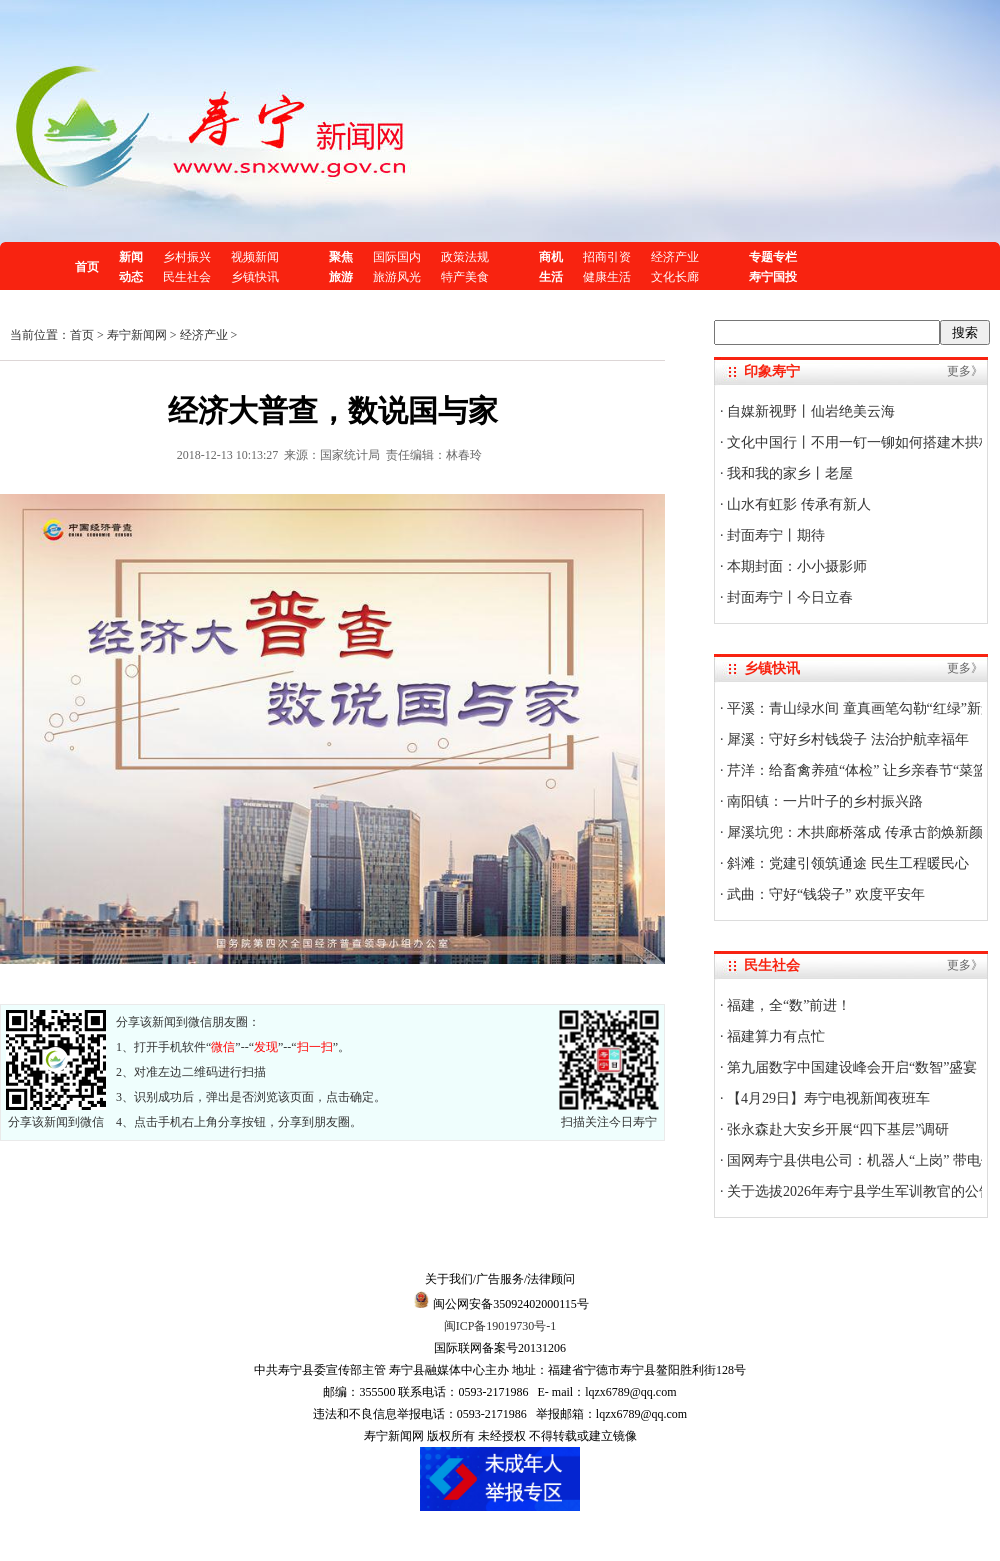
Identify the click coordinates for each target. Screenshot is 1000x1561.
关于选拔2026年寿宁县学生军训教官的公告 (859, 1191)
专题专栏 (773, 257)
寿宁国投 (773, 277)
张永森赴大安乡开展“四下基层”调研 (837, 1129)
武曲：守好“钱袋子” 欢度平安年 (824, 894)
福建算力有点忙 (775, 1036)
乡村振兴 (187, 257)
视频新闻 (255, 257)
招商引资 (607, 257)
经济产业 (675, 257)
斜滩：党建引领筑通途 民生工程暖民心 (846, 863)
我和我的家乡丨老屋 (789, 473)
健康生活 (607, 277)
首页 (87, 267)
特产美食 (465, 277)
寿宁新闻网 (137, 335)
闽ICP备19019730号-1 (500, 1326)
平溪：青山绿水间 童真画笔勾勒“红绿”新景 (859, 708)
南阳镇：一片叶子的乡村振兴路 (824, 801)
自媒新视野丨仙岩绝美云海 (810, 411)
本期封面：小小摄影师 (796, 566)
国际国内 (397, 257)
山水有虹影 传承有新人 (797, 504)
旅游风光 (397, 277)
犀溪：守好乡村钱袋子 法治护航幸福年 (846, 739)
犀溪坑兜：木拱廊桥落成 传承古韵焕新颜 (853, 832)
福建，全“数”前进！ (788, 1005)
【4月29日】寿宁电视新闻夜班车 (827, 1098)
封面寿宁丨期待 (775, 535)
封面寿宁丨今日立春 (789, 597)
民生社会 (187, 277)
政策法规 (465, 257)
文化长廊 (675, 277)
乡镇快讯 (255, 277)
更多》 (965, 371)
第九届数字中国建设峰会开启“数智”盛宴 (851, 1067)
